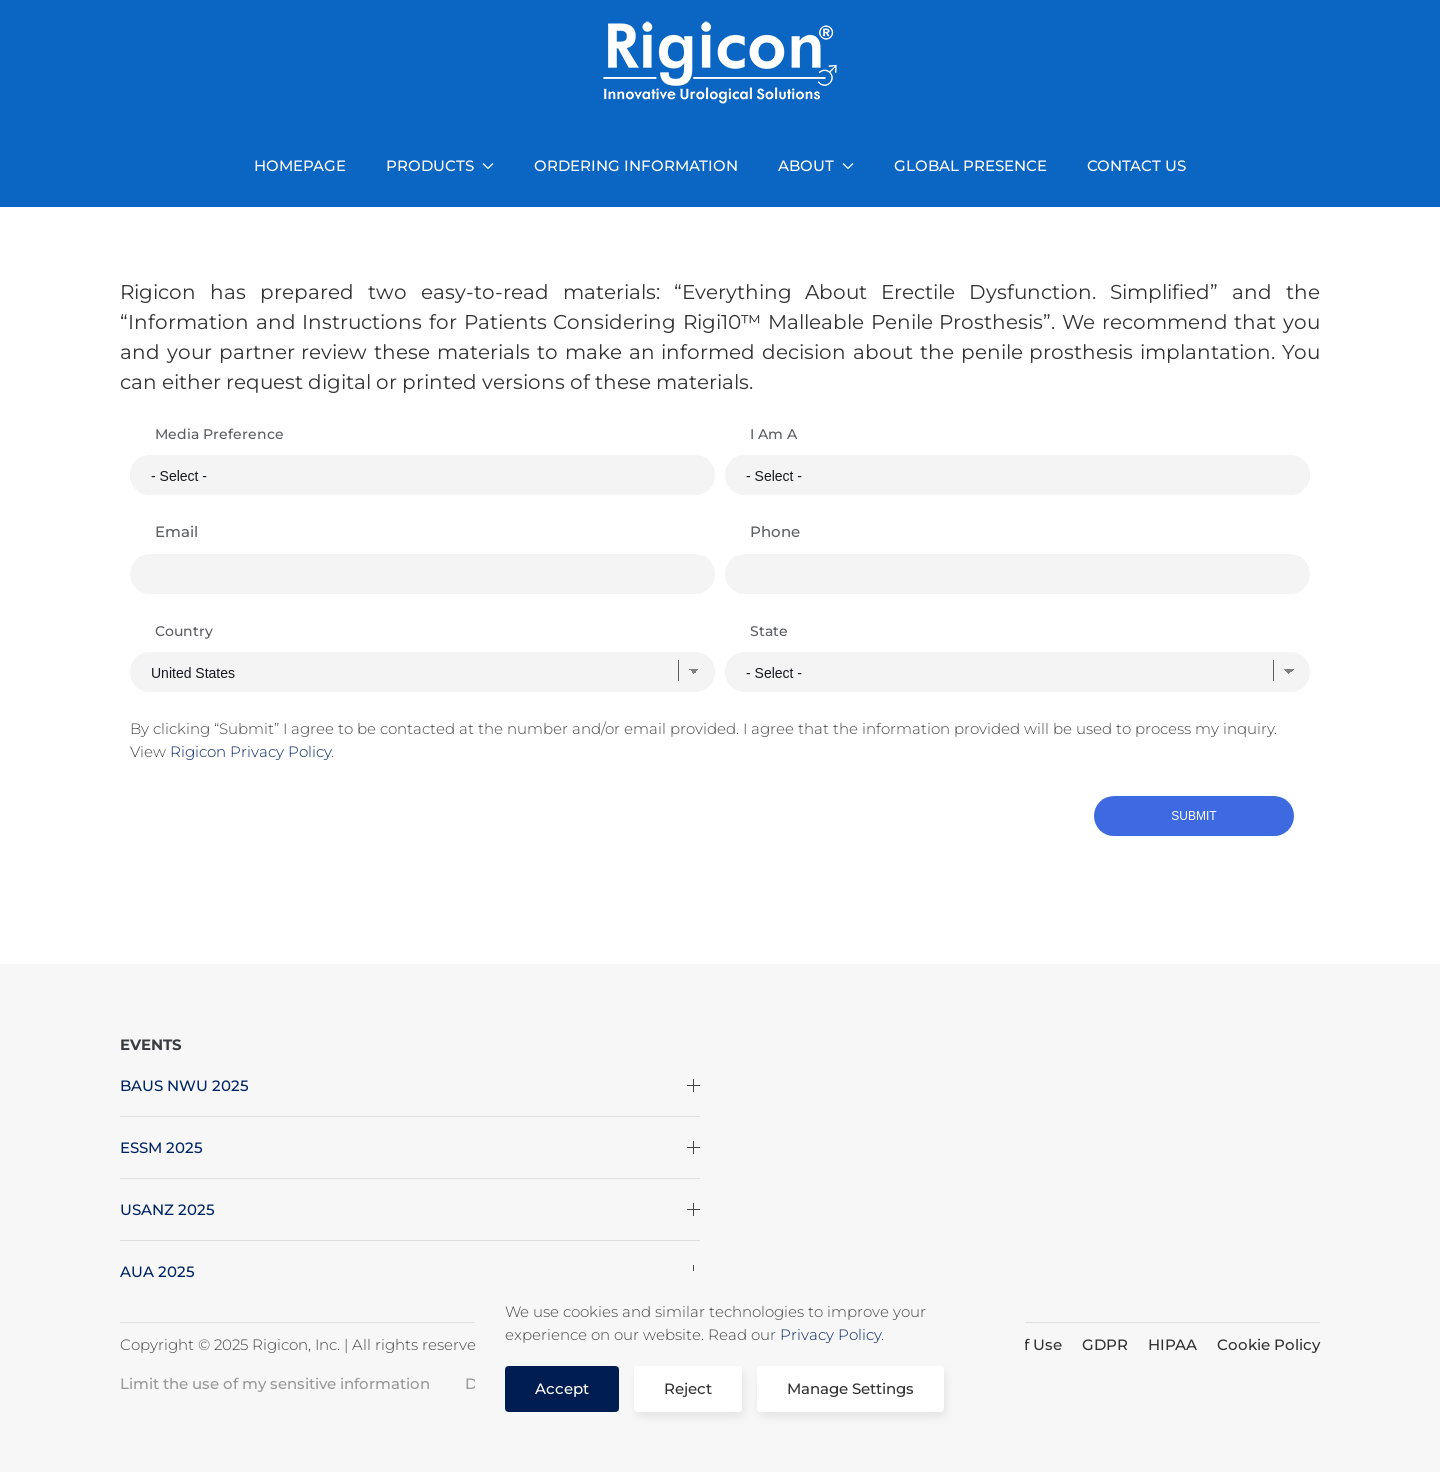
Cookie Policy (1268, 1344)
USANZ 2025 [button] (410, 1209)
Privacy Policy (830, 1334)
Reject (688, 1388)
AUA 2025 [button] (410, 1271)
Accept (562, 1388)
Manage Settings (850, 1388)
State (769, 631)
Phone (775, 531)
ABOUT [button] (816, 165)
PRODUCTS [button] (440, 165)
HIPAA (1172, 1344)
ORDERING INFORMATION (636, 165)
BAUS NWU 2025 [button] (410, 1085)
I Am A (773, 434)
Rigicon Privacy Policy (250, 751)
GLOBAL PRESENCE (970, 165)
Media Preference (219, 434)
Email (176, 531)
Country (184, 631)
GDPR (1105, 1344)
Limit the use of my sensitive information (275, 1383)
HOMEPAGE (300, 165)
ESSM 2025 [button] (410, 1147)
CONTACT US (1136, 165)
